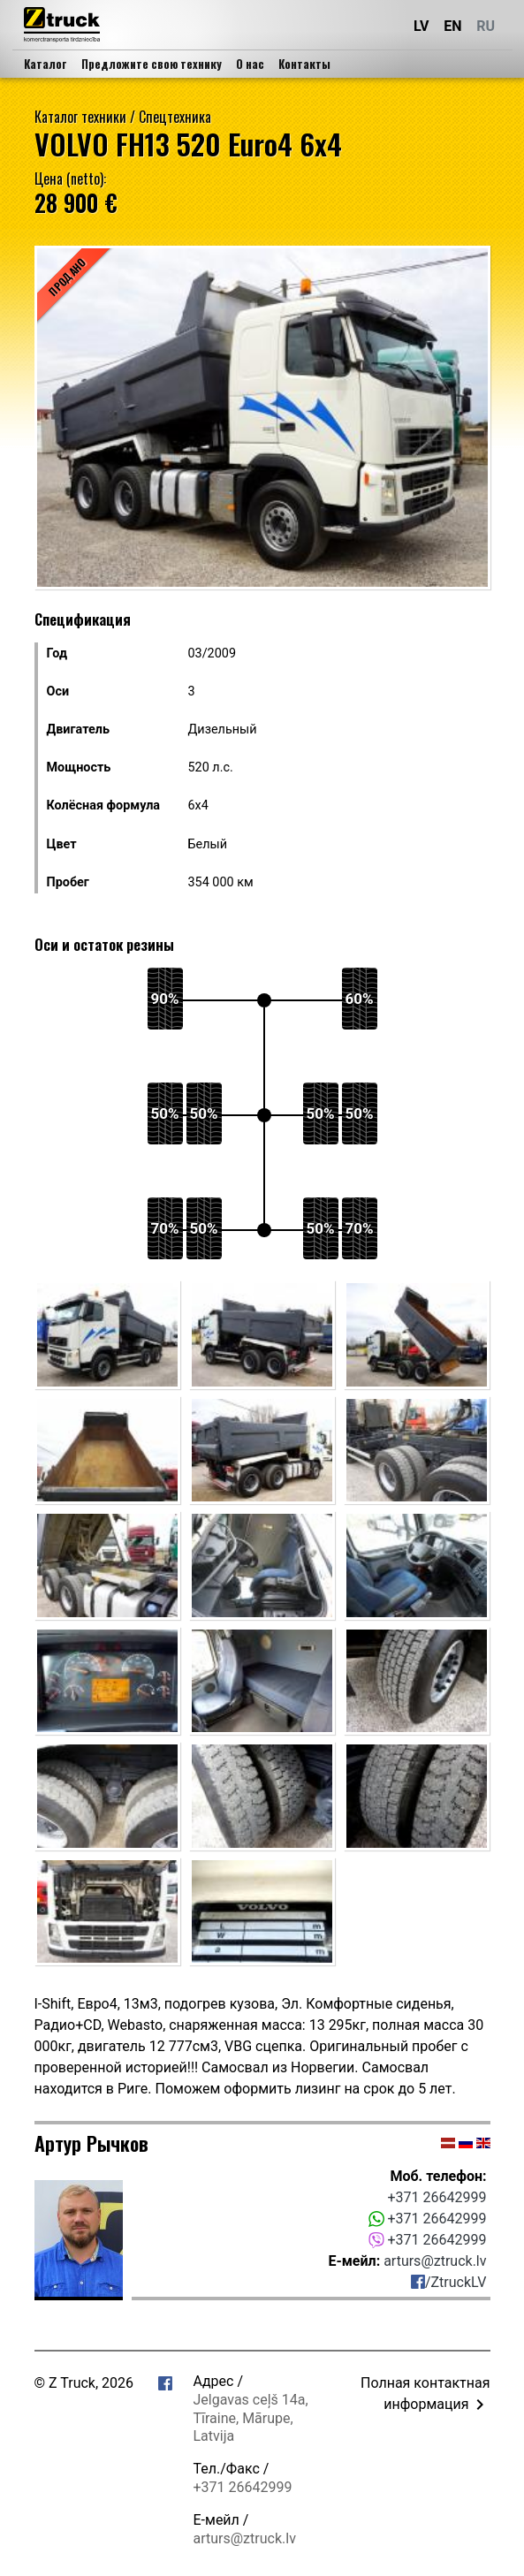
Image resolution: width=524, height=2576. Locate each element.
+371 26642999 (437, 2197)
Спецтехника (175, 116)
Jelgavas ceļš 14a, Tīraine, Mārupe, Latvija (251, 2418)
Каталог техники (80, 116)
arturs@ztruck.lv (435, 2261)
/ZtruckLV (449, 2282)
